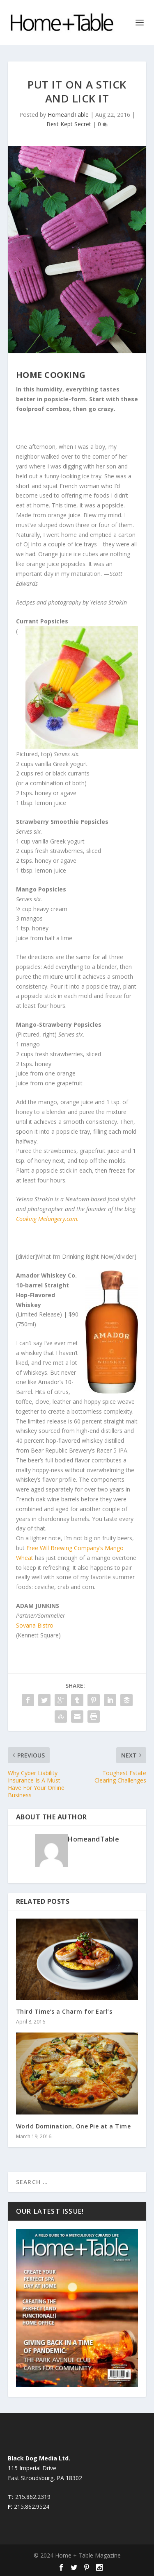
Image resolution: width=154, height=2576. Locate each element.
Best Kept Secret (68, 124)
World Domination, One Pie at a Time (73, 2126)
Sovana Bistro (34, 1625)
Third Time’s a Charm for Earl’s (64, 2011)
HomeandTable (68, 114)
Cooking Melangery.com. (47, 1219)
